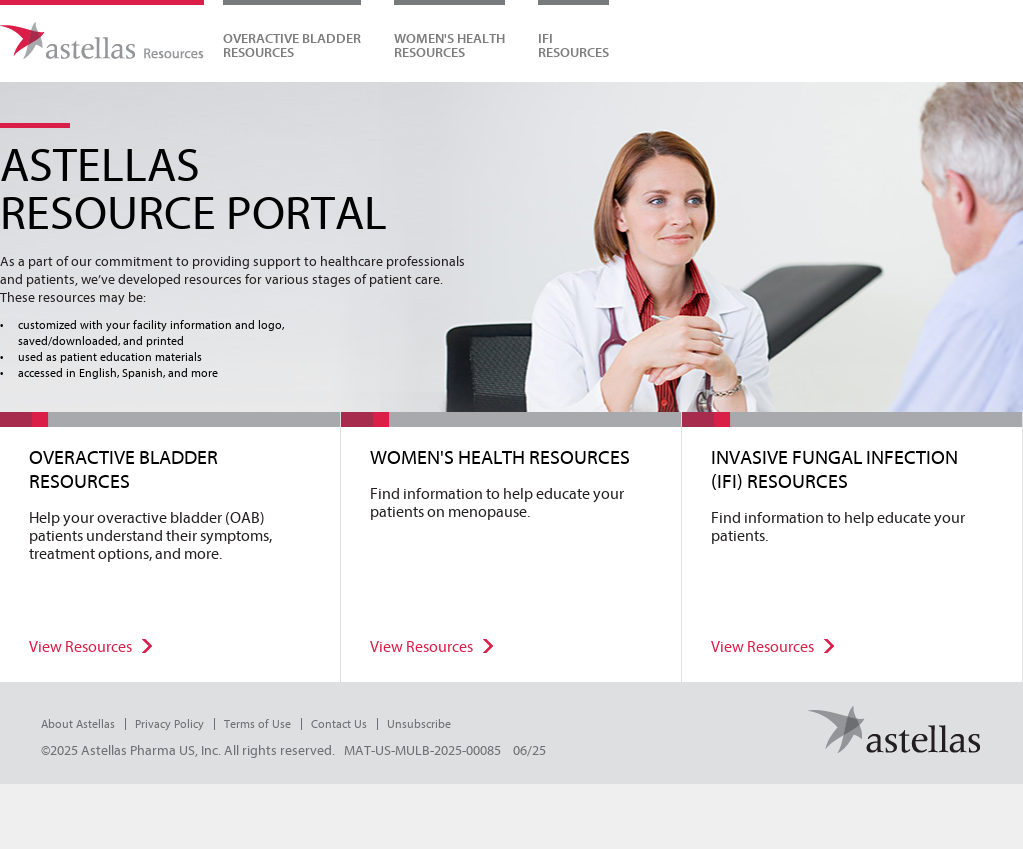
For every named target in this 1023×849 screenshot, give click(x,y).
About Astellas (78, 724)
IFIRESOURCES (573, 45)
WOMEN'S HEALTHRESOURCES (449, 45)
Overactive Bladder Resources (292, 45)
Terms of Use (257, 724)
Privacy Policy (169, 724)
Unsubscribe (419, 724)
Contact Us (339, 724)
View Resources (80, 647)
